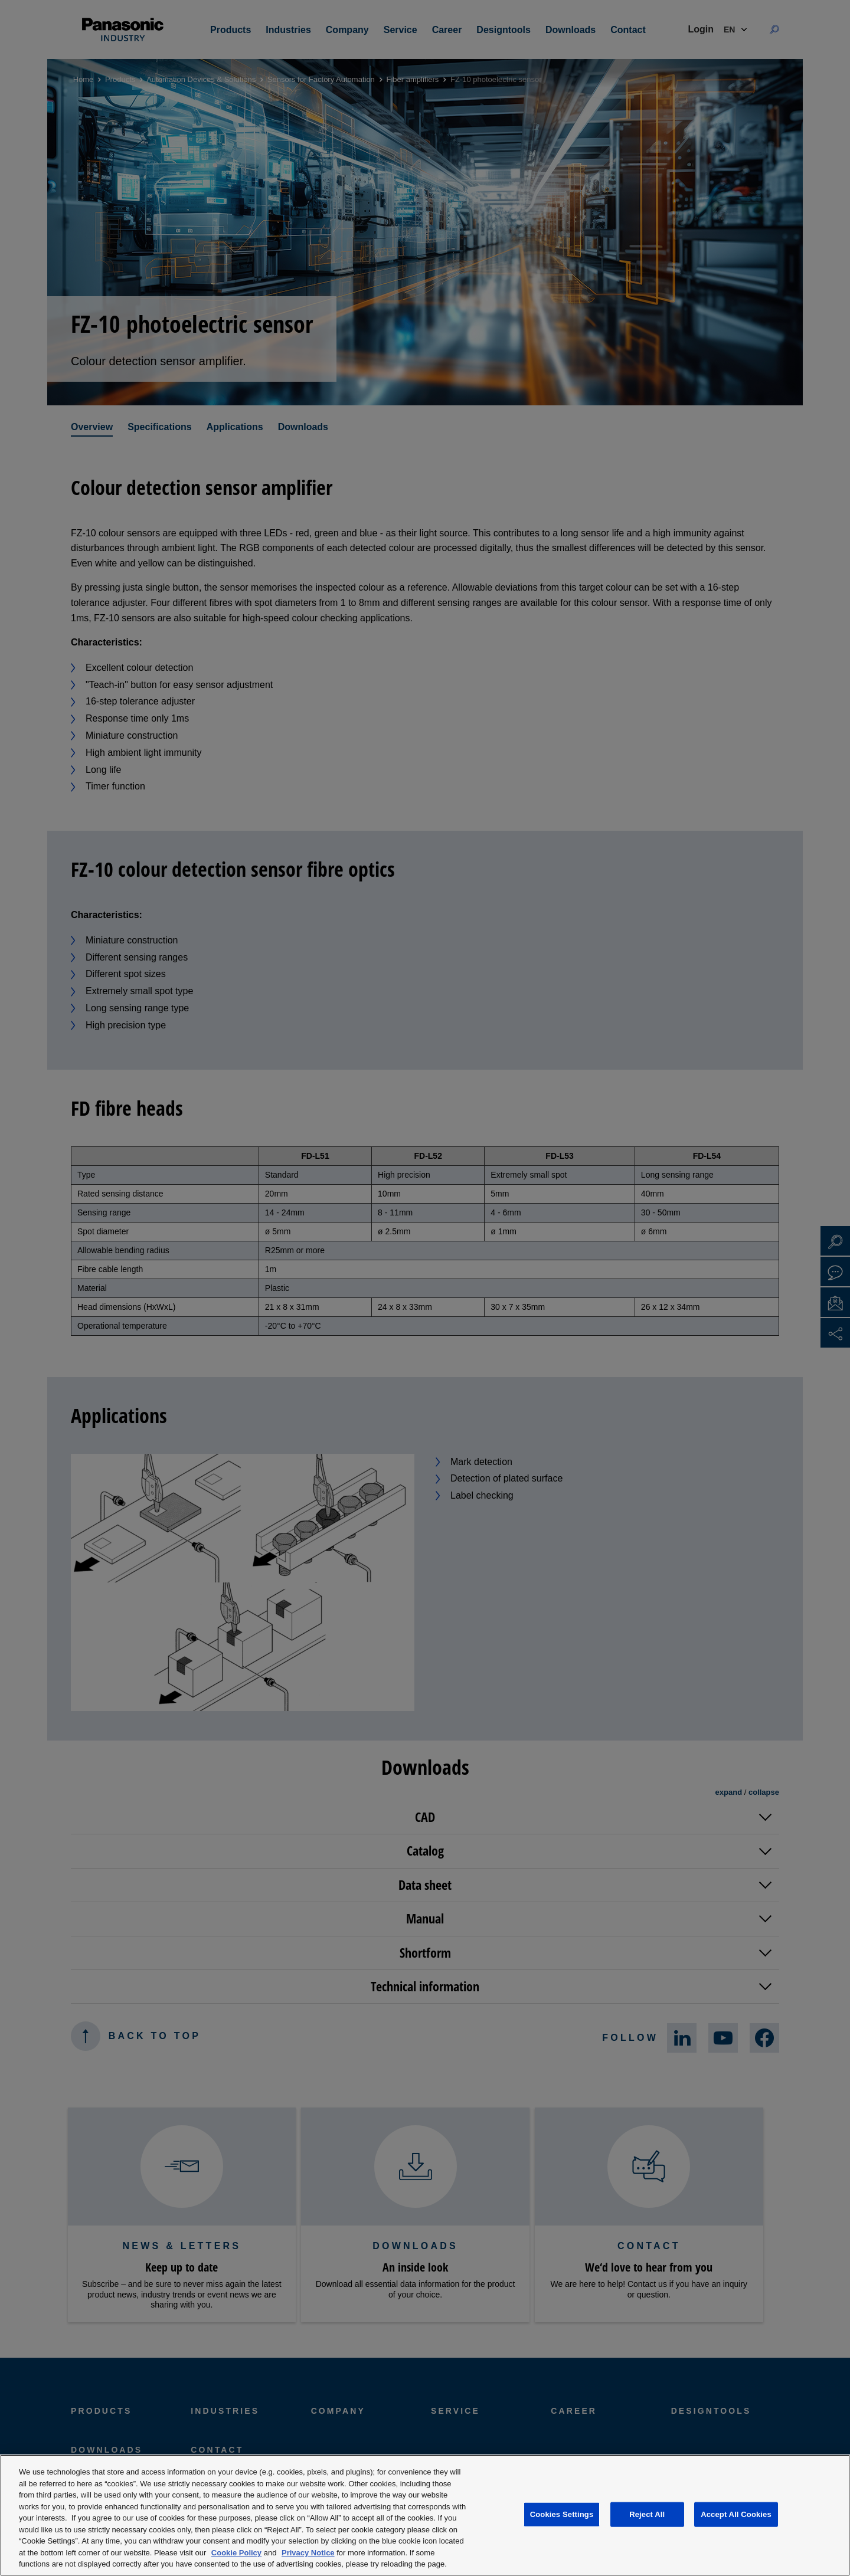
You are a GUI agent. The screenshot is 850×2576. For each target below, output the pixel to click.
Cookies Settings (562, 2514)
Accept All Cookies (736, 2514)
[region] (425, 2515)
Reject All (647, 2514)
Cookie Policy (236, 2552)
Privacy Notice (308, 2552)
